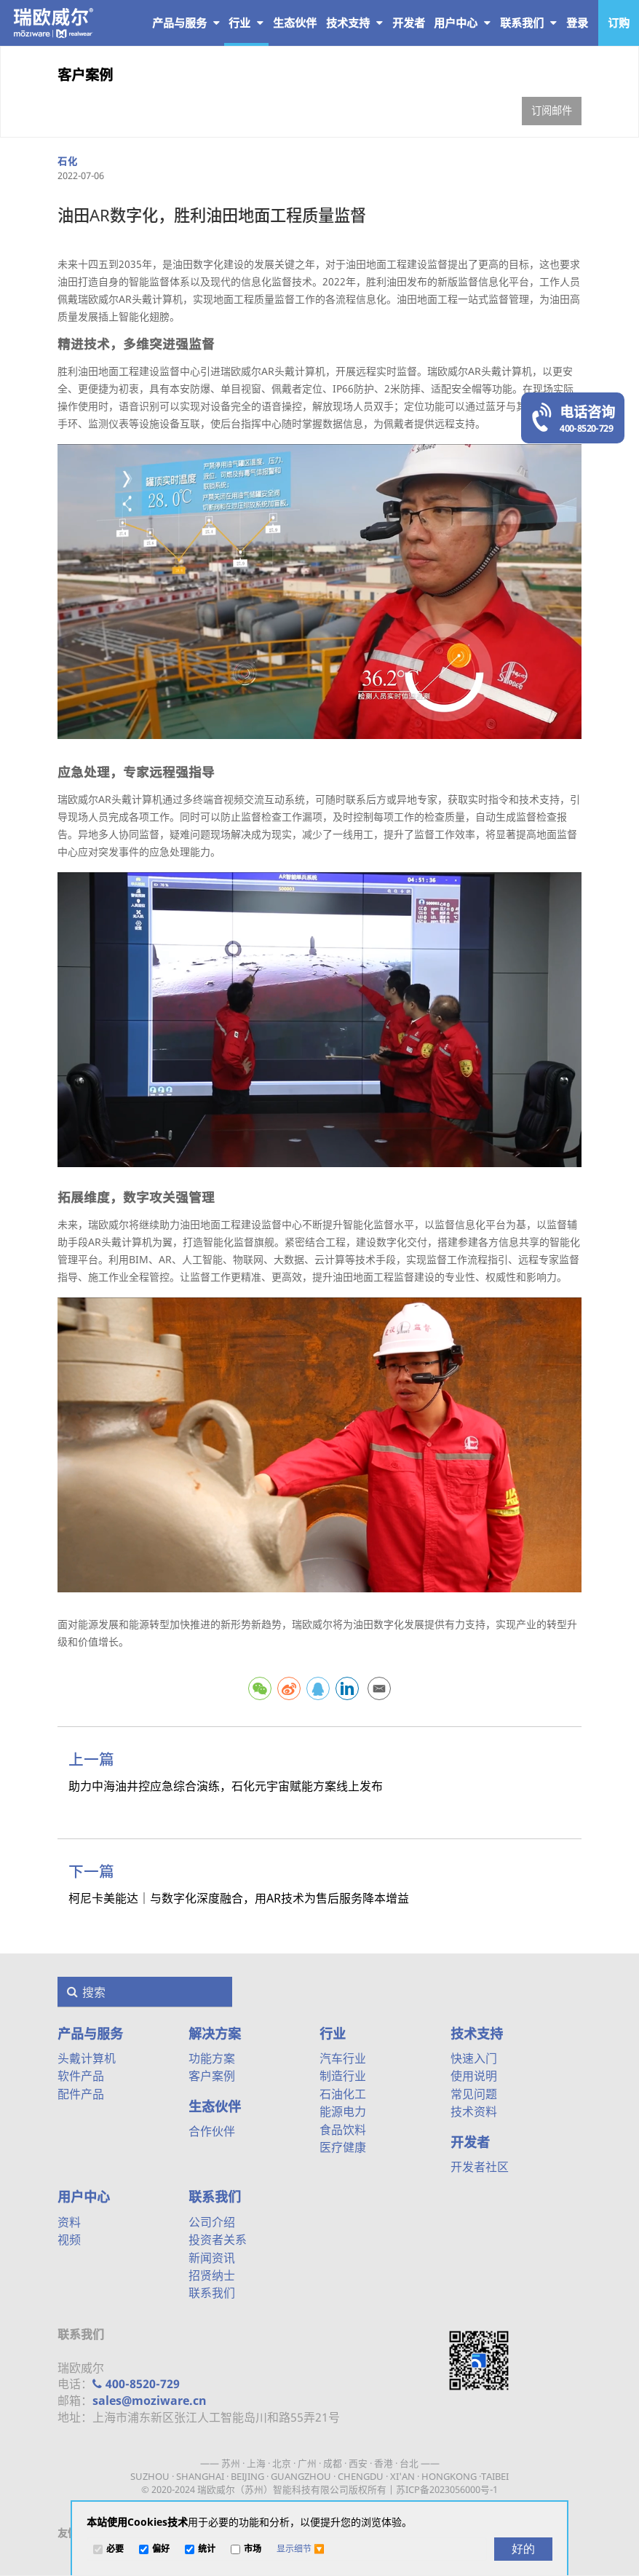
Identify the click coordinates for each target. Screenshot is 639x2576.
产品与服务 (186, 22)
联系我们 (528, 22)
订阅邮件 (551, 110)
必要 (115, 2549)
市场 (252, 2549)
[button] (301, 2549)
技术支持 (354, 22)
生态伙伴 (214, 2106)
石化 (67, 160)
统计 (206, 2549)
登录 (577, 22)
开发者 (470, 2142)
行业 (246, 22)
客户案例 (85, 74)
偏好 (161, 2549)
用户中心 (462, 22)
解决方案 (214, 2033)
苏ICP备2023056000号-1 (447, 2489)
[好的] (523, 2549)
